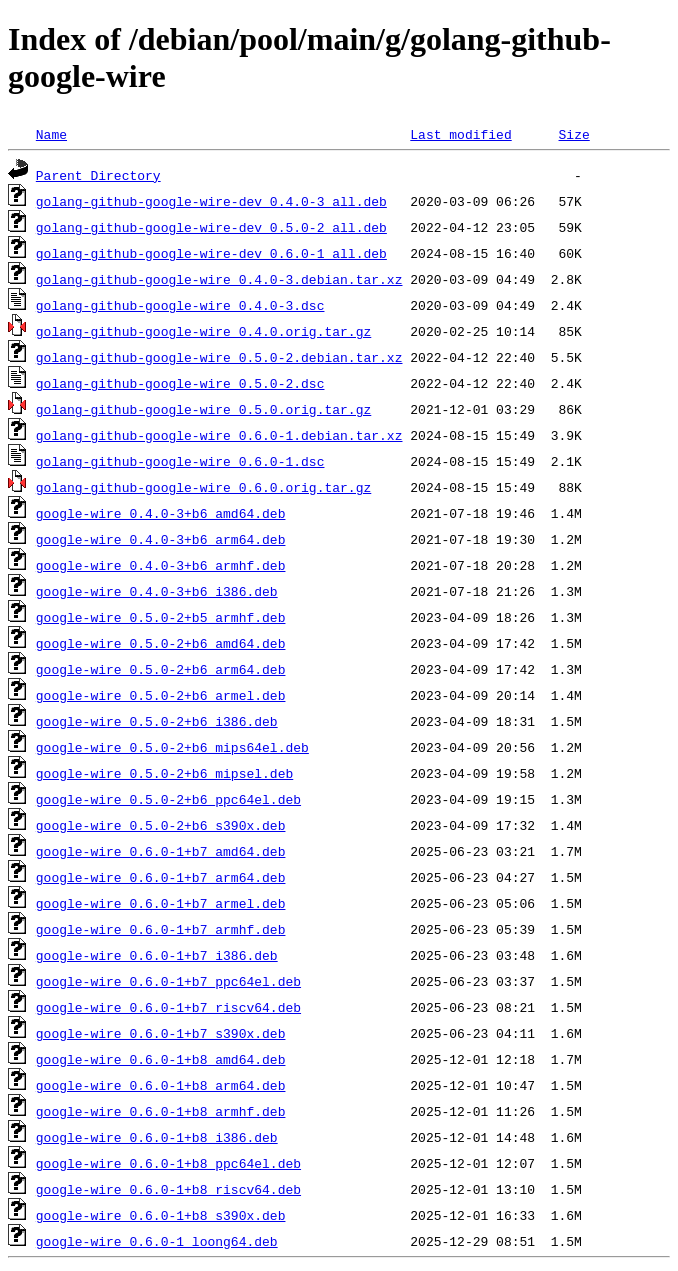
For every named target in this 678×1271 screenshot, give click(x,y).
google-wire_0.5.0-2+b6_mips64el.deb (172, 747)
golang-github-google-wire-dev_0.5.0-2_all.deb (211, 227)
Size (573, 134)
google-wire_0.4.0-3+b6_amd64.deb (161, 513)
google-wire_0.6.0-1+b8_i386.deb (157, 1137)
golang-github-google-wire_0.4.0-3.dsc (180, 305)
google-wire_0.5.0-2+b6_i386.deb (157, 721)
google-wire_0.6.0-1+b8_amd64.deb (161, 1059)
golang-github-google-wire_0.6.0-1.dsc (180, 461)
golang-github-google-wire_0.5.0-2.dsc (180, 383)
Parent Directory (98, 175)
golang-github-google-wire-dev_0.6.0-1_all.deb (211, 253)
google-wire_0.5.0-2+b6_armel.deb (161, 695)
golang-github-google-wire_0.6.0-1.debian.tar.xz (219, 435)
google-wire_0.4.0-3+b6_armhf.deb (161, 565)
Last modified (460, 134)
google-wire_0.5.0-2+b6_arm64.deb (161, 669)
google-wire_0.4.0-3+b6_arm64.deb (161, 539)
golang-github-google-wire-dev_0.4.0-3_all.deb (211, 201)
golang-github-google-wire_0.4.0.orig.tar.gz (203, 331)
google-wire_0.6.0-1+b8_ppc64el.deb (168, 1163)
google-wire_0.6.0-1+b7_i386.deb (157, 955)
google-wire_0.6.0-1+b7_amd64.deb (161, 851)
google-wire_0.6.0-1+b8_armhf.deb (161, 1111)
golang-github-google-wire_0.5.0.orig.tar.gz (203, 409)
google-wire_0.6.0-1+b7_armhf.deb (161, 929)
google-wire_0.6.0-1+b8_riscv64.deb (168, 1189)
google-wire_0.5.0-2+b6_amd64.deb (161, 643)
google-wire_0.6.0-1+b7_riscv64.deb (168, 1007)
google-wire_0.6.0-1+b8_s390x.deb (161, 1215)
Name (51, 134)
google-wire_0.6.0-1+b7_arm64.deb (161, 877)
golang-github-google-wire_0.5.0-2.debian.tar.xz (219, 357)
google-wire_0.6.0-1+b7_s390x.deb (161, 1033)
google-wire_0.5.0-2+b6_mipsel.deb (164, 773)
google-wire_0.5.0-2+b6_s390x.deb (161, 825)
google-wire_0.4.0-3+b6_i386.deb (157, 591)
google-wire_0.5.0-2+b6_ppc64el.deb (168, 799)
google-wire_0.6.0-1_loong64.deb (157, 1241)
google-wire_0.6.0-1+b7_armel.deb (161, 903)
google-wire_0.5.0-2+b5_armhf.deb (161, 617)
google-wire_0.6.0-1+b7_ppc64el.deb (168, 981)
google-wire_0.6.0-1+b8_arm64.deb (161, 1085)
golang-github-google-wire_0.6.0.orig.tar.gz (203, 487)
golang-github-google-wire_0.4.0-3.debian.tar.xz (219, 279)
